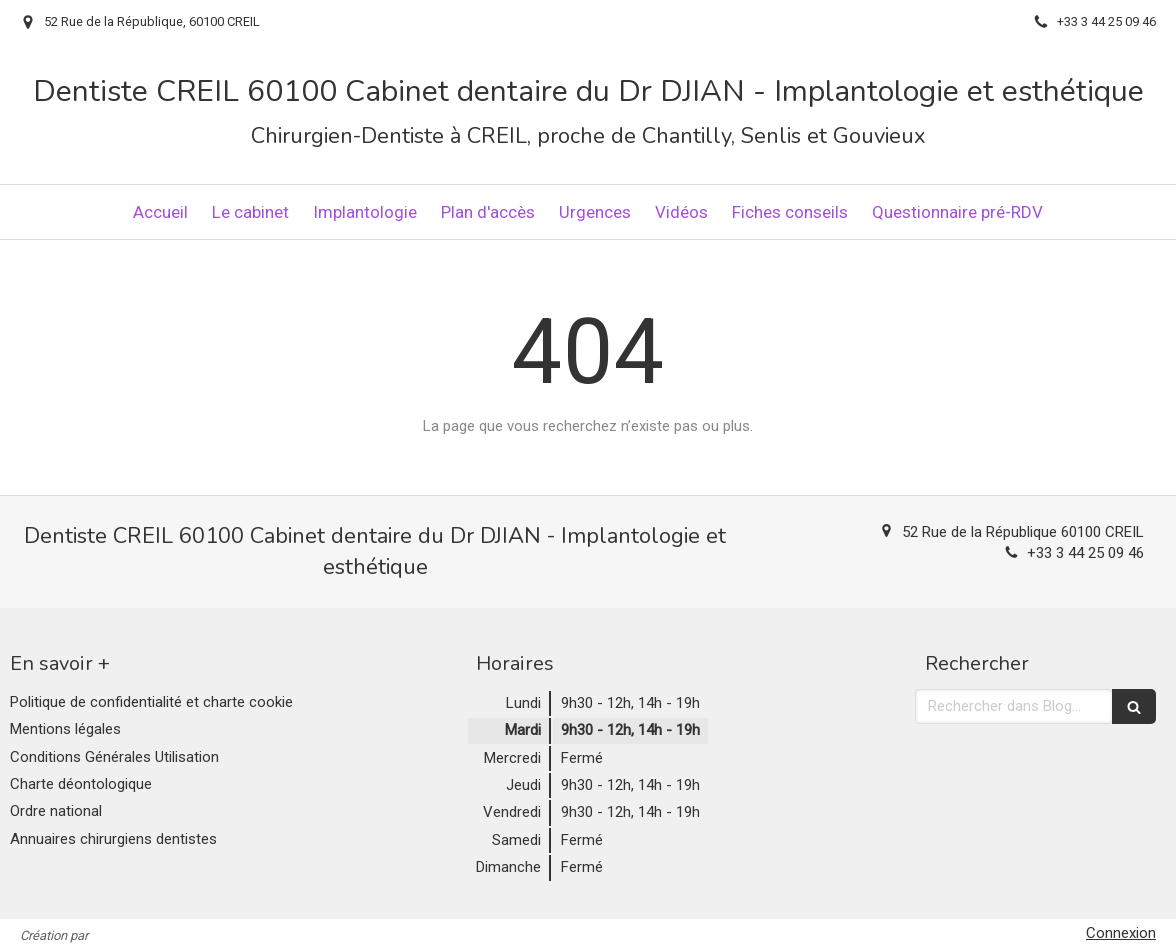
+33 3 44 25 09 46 (1085, 553)
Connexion (1121, 933)
